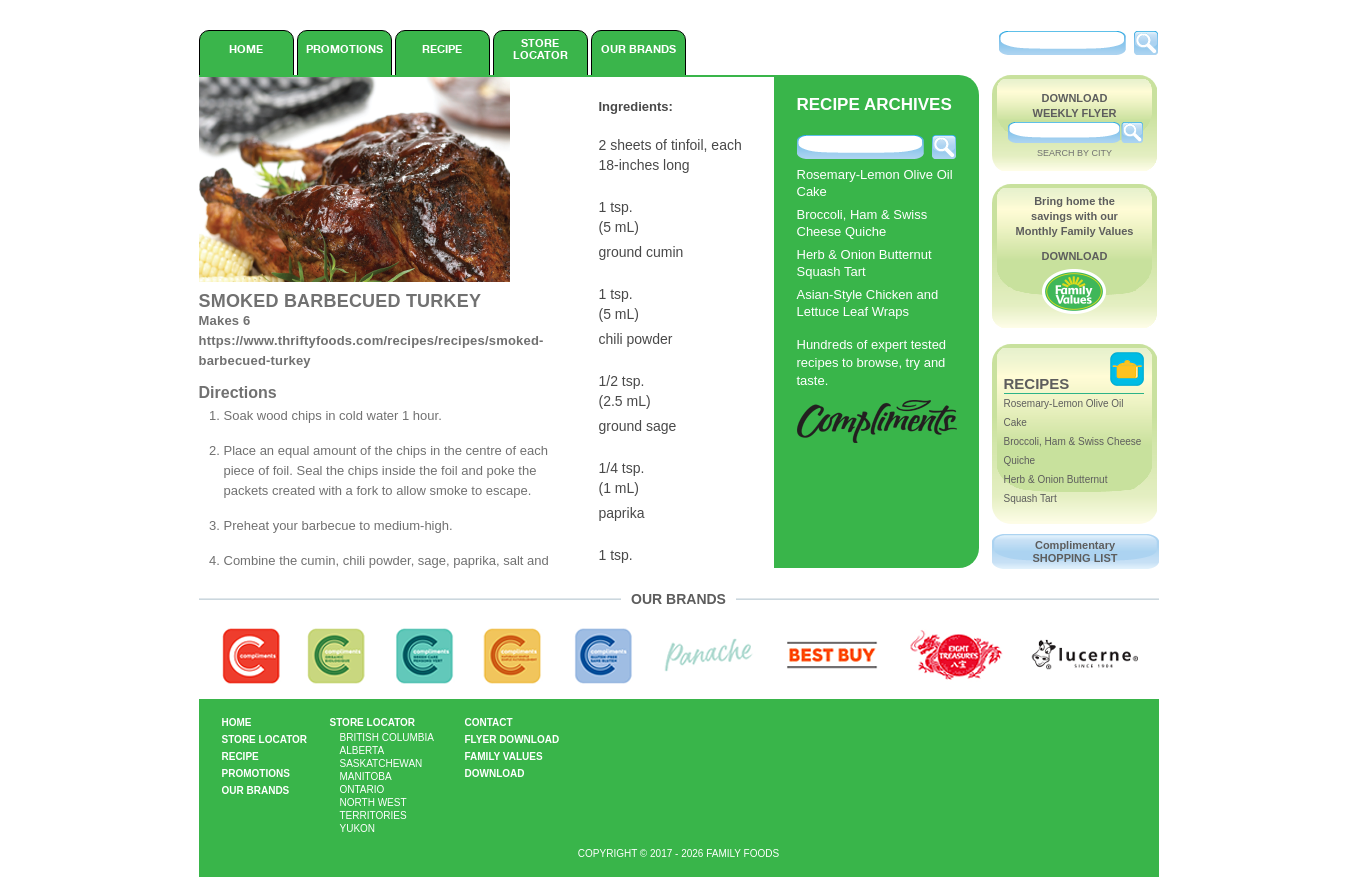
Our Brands (638, 49)
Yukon (358, 828)
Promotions (344, 49)
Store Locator (540, 49)
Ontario (362, 789)
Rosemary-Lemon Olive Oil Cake (875, 183)
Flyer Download (512, 739)
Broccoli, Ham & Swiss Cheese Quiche (862, 223)
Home (246, 49)
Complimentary (1075, 551)
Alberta (362, 750)
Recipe (442, 49)
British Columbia (387, 737)
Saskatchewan (381, 763)
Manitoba (366, 776)
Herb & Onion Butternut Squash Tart (864, 263)
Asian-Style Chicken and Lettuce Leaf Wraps (868, 303)
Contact (489, 722)
